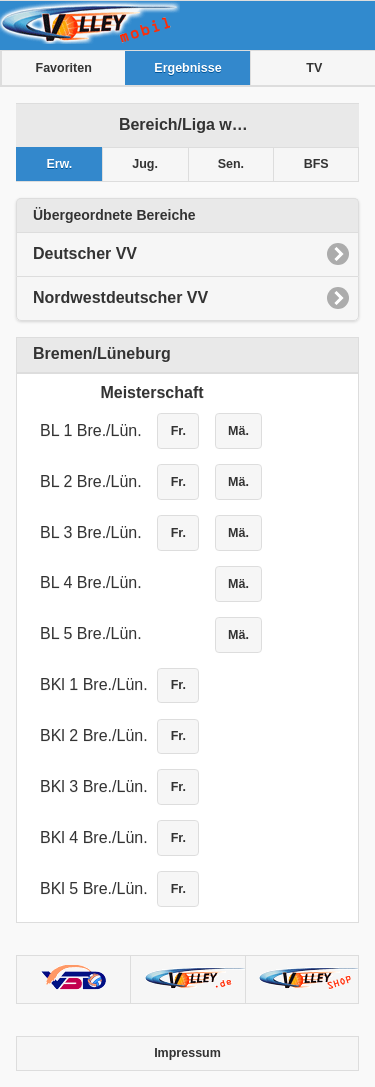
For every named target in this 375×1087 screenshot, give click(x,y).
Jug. (145, 164)
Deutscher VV (85, 253)
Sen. (231, 164)
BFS (316, 164)
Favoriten (64, 68)
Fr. (178, 431)
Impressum (187, 1053)
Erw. (59, 164)
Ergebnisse (187, 68)
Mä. (238, 431)
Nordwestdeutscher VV (120, 297)
